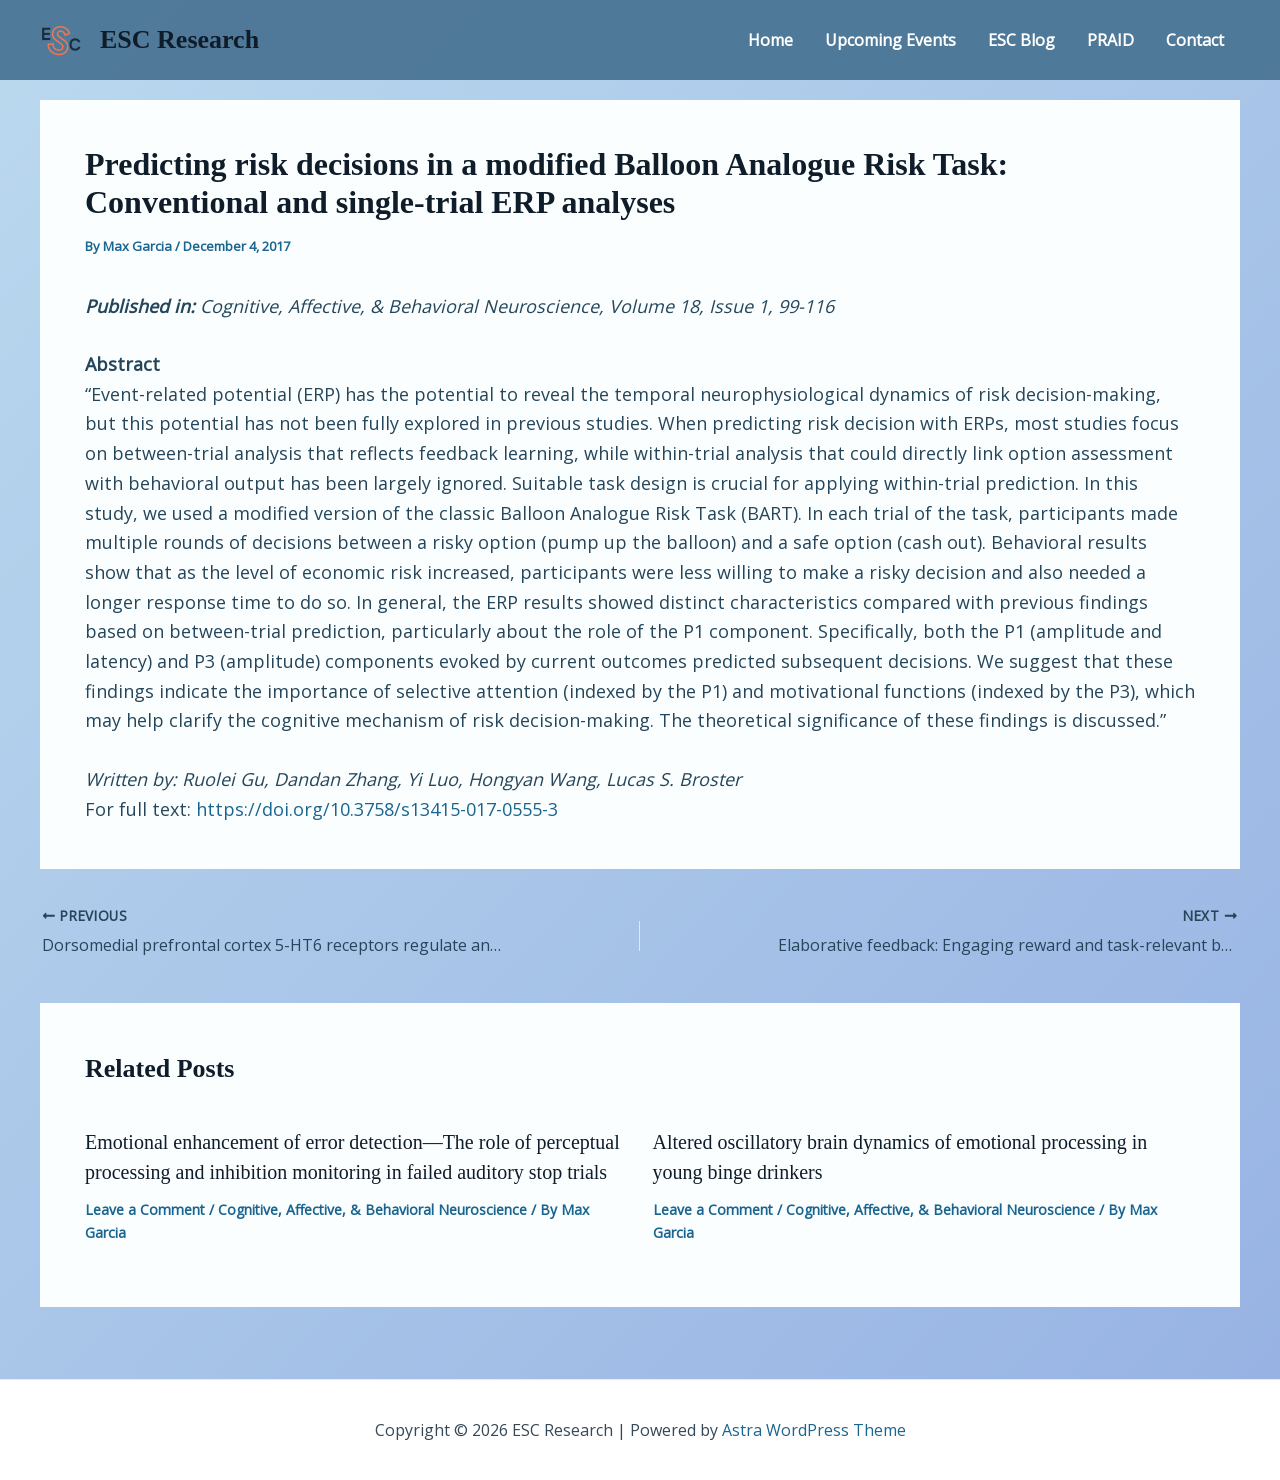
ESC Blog (1021, 40)
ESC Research (179, 39)
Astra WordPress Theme (814, 1430)
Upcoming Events (890, 40)
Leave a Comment (145, 1209)
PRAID (1110, 40)
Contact (1195, 40)
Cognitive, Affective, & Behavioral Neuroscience (372, 1209)
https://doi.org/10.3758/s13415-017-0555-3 (377, 809)
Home (770, 40)
